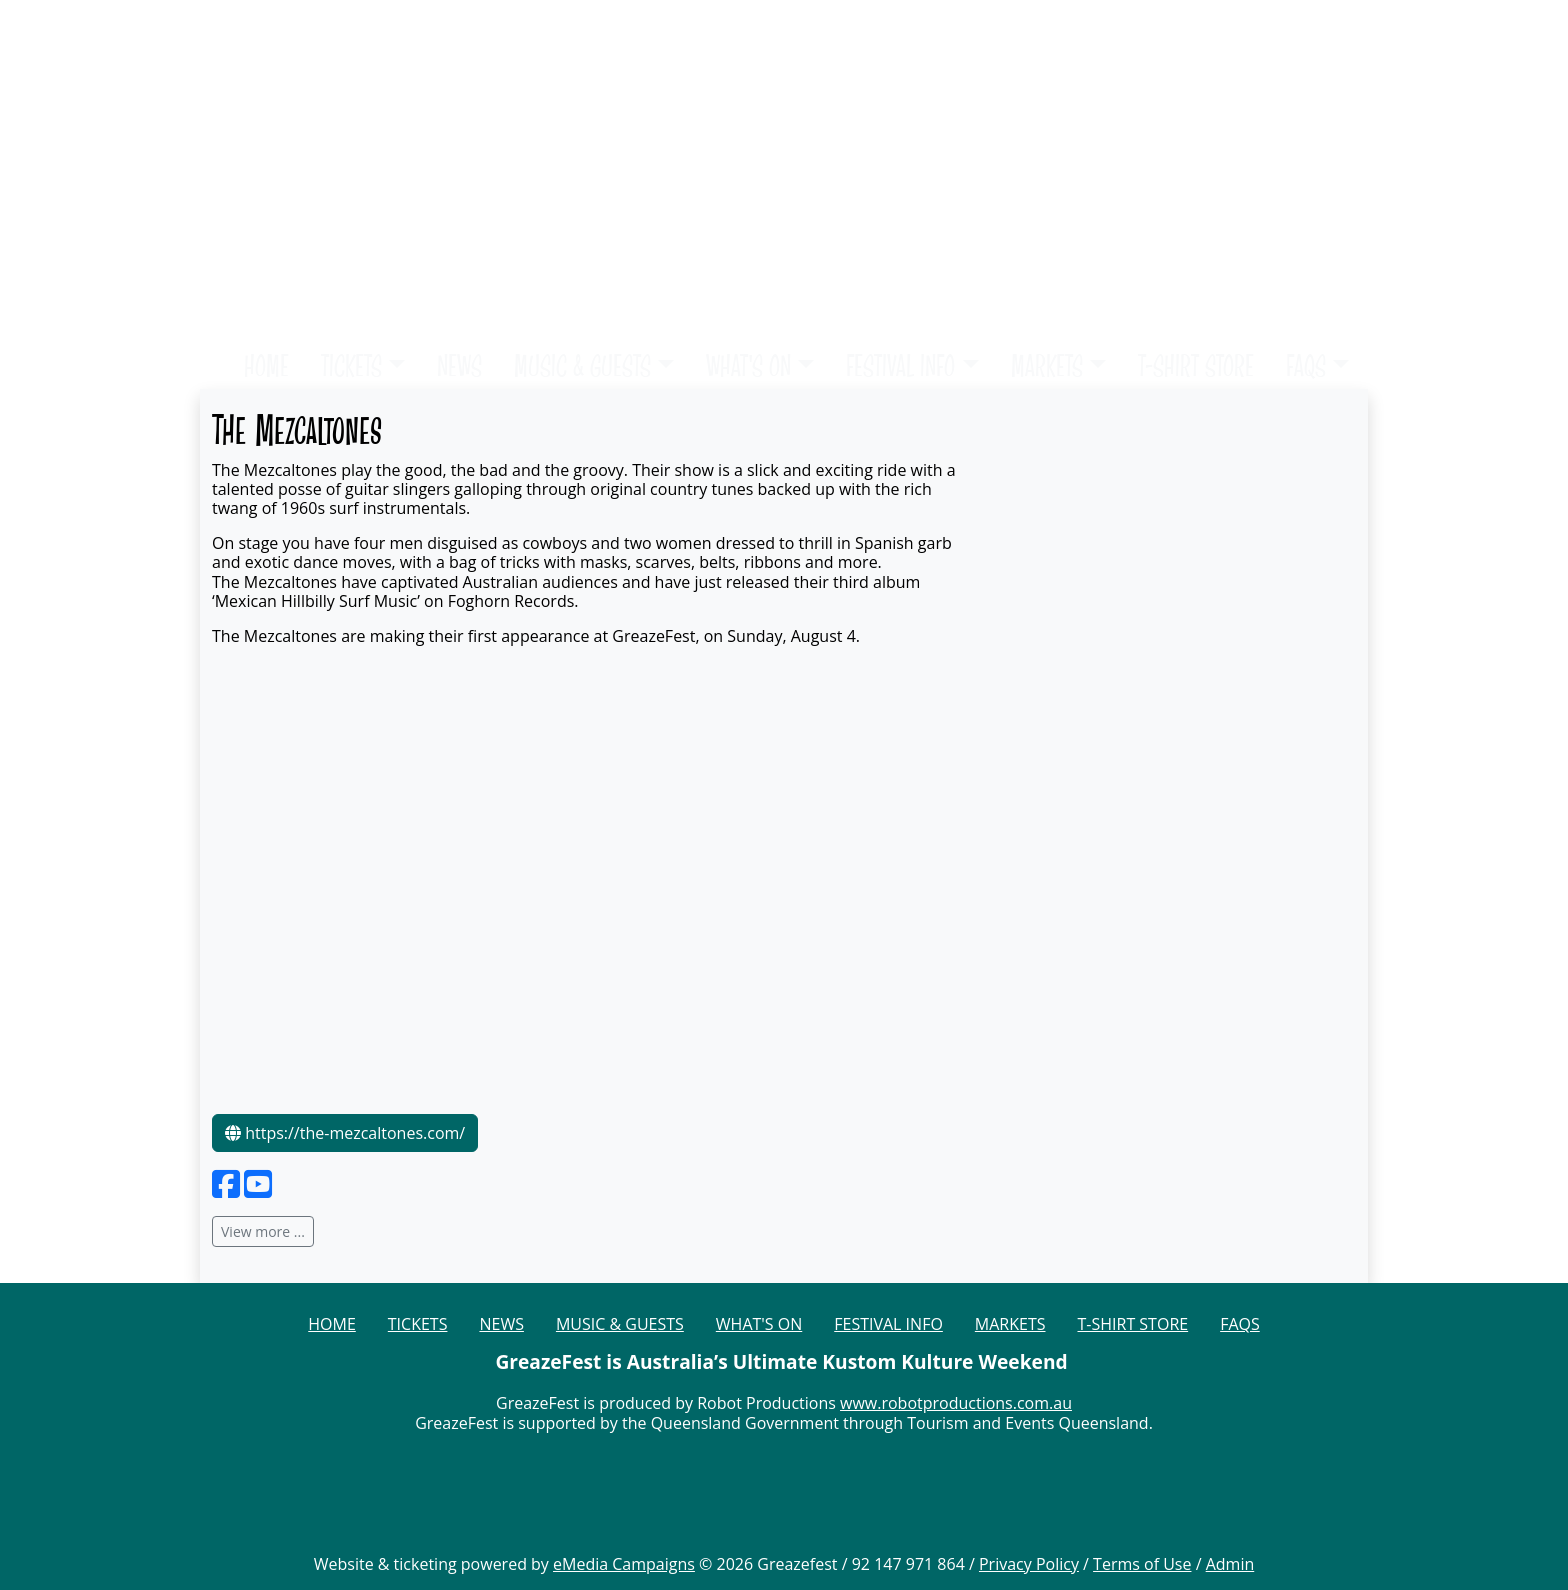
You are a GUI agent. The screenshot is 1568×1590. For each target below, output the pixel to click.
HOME (266, 365)
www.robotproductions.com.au (956, 1403)
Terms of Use (1142, 1564)
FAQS (1306, 365)
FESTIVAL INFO (900, 365)
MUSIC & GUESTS (582, 365)
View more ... (263, 1231)
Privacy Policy (1029, 1564)
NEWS (459, 365)
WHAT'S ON (748, 365)
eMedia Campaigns (624, 1564)
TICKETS (351, 365)
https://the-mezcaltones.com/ (345, 1133)
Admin (1230, 1564)
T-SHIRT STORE (1196, 365)
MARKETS (1047, 365)
